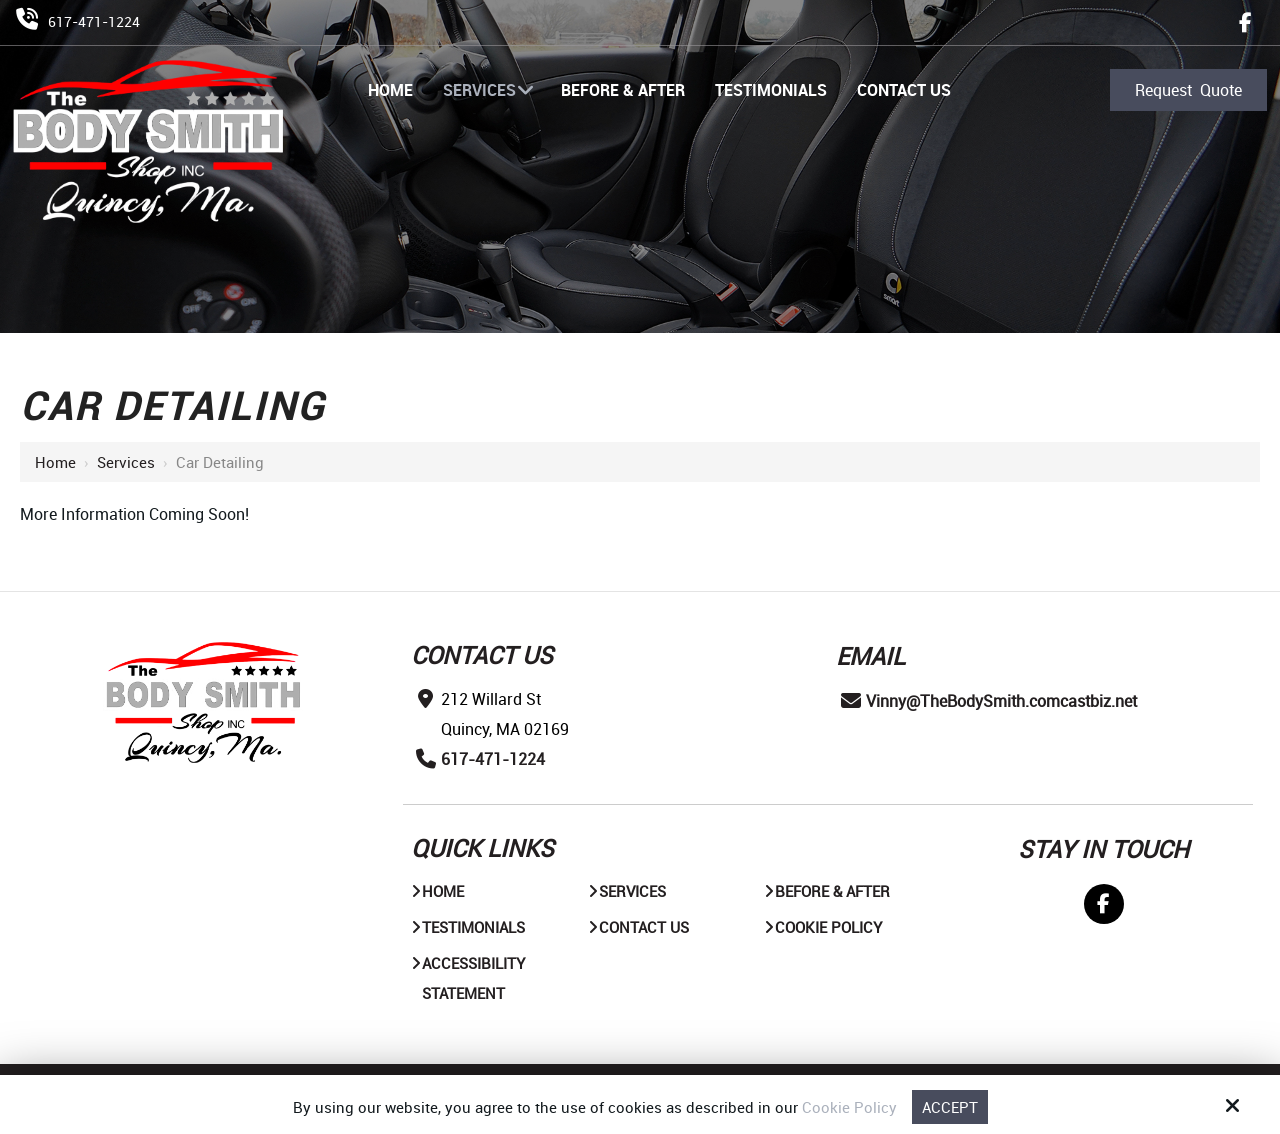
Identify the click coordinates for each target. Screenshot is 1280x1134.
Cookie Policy (849, 1107)
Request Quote (1188, 90)
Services (126, 462)
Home (55, 462)
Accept (950, 1107)
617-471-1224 (94, 21)
